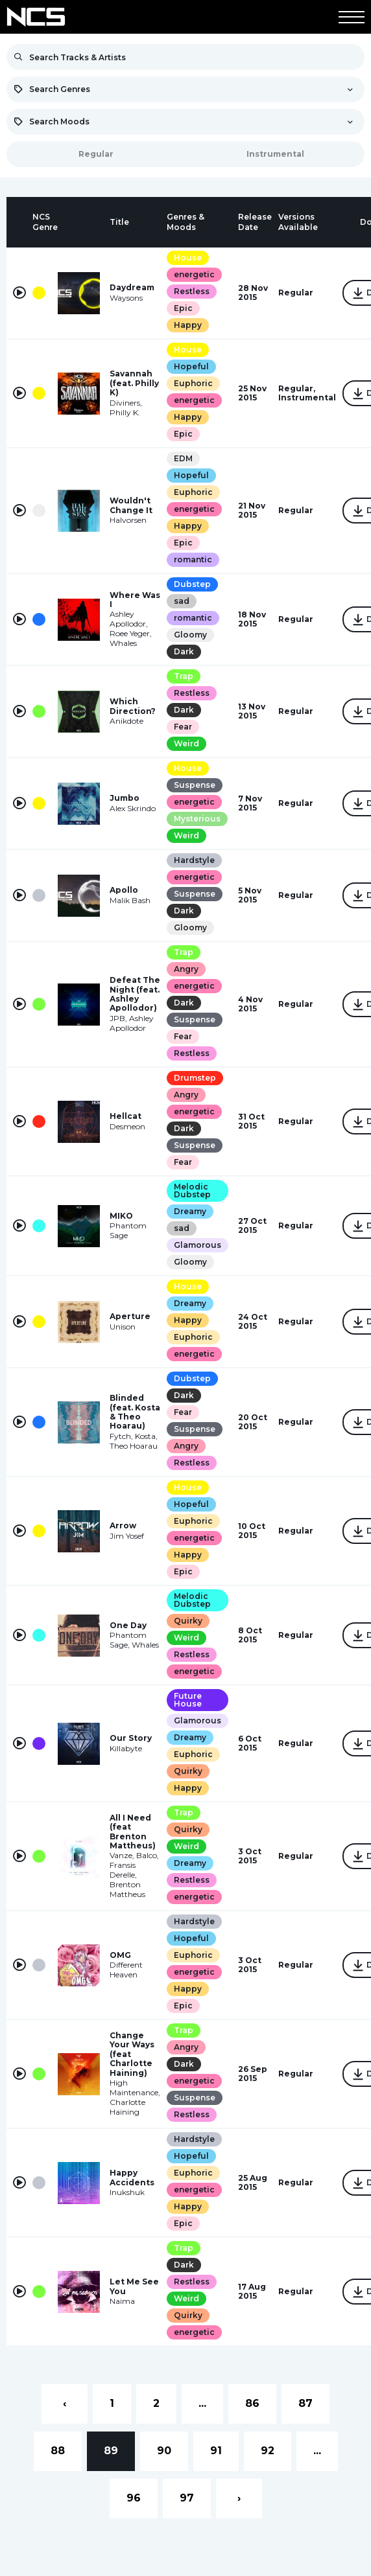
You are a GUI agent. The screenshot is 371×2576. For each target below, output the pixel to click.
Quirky (188, 1621)
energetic (194, 274)
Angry (186, 969)
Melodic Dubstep (192, 1190)
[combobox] (185, 89)
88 (58, 2450)
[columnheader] (19, 222)
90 (164, 2450)
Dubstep (192, 584)
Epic (183, 308)
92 (267, 2450)
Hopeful (191, 366)
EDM (183, 458)
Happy (188, 325)
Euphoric (193, 383)
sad (181, 601)
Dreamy (190, 1211)
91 (216, 2450)
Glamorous (197, 1245)
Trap (183, 676)
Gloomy (190, 634)
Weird (186, 743)
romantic (193, 559)
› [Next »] (239, 2498)
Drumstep (195, 1078)
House (188, 257)
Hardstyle (194, 860)
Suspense (194, 785)
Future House (188, 1699)
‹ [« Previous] (64, 2403)
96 (133, 2498)
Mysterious (197, 818)
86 (252, 2403)
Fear (183, 726)
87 (305, 2403)
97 (187, 2498)
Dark (184, 651)
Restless (191, 291)
